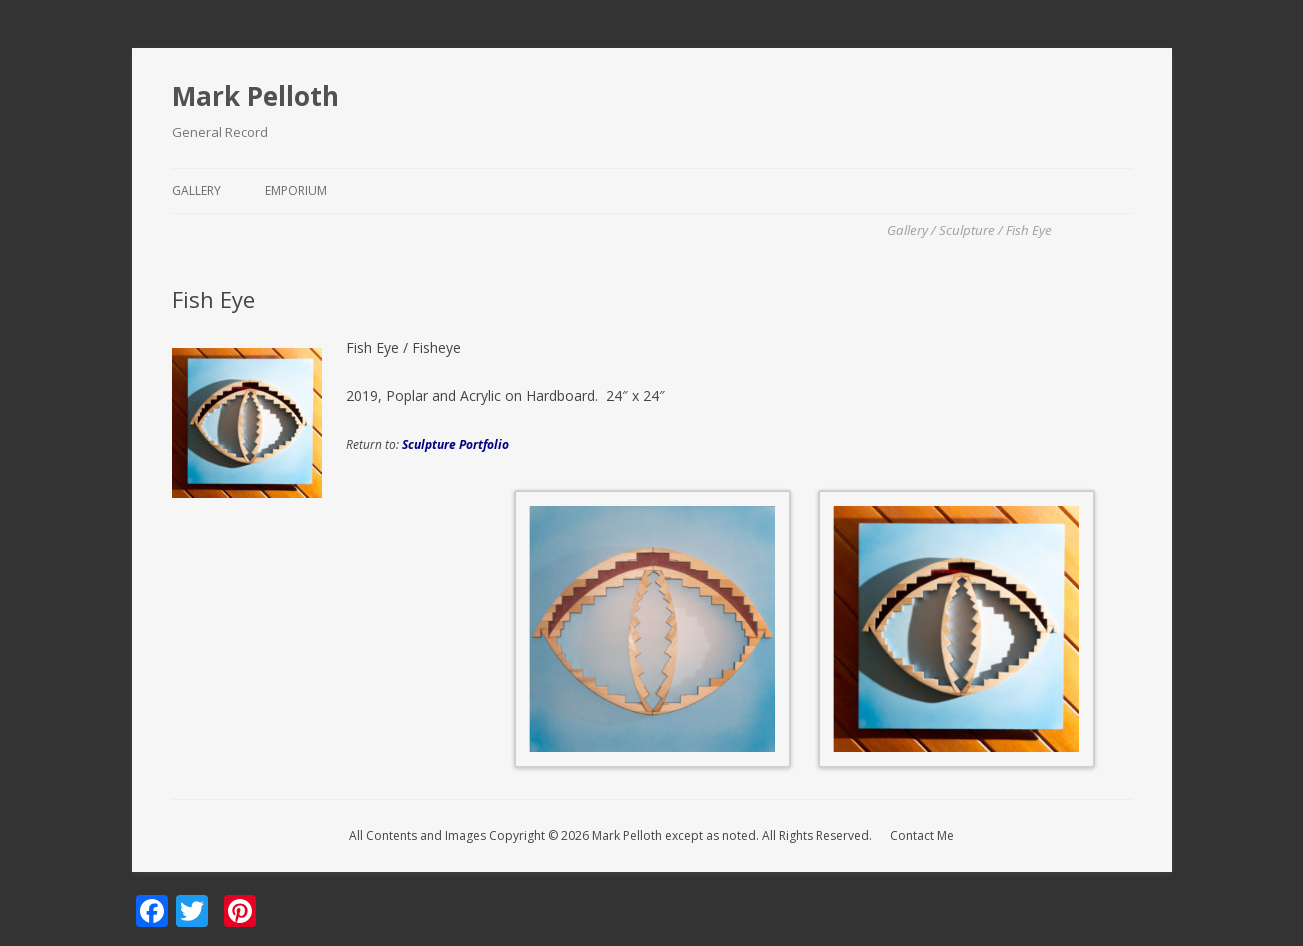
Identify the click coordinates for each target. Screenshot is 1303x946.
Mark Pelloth (255, 96)
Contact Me (922, 835)
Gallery (196, 190)
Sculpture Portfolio (455, 444)
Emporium (296, 190)
